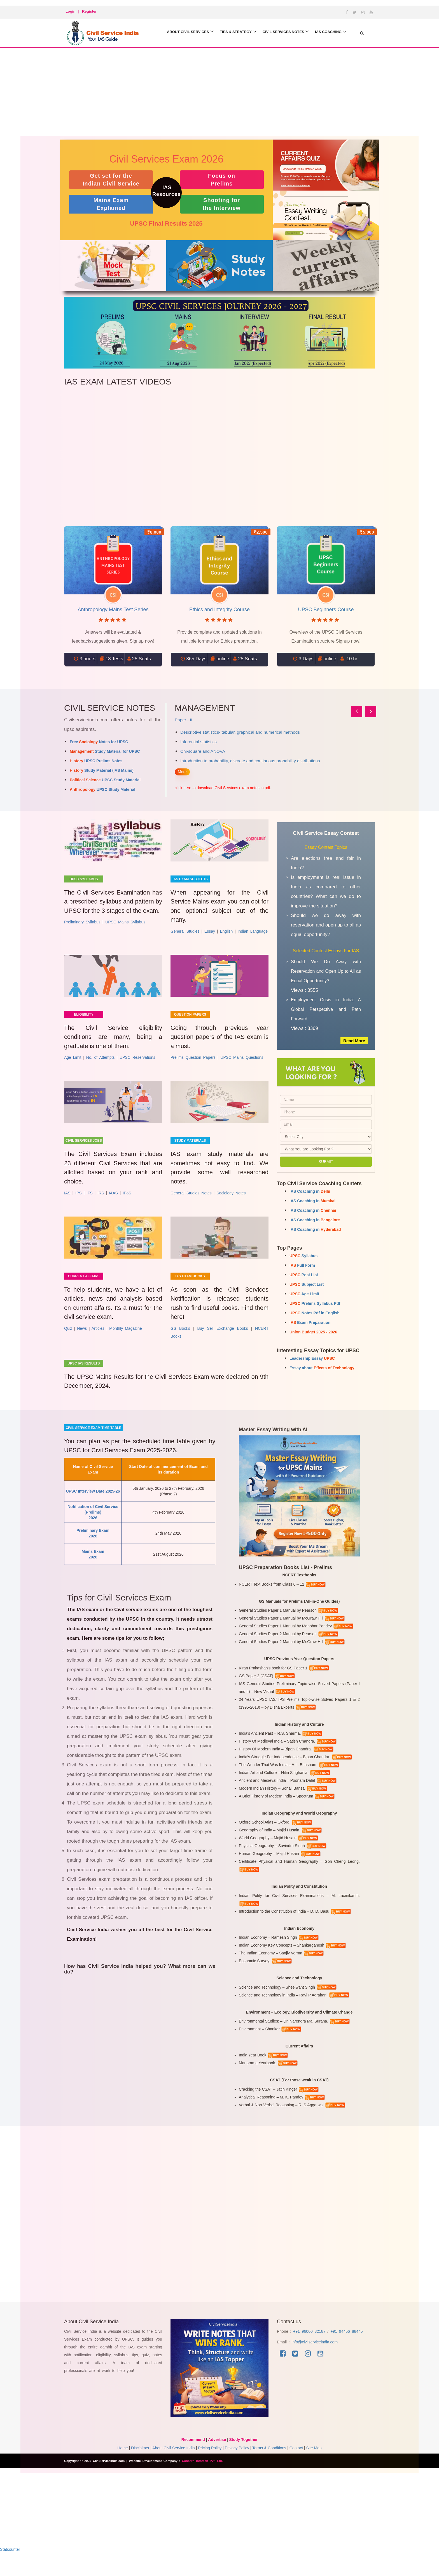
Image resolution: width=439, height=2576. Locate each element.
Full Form (302, 1265)
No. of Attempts (100, 1064)
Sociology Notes (231, 1203)
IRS (100, 1203)
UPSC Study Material (105, 780)
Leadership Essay (312, 1358)
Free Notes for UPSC (99, 742)
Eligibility (83, 1018)
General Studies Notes (191, 1203)
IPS (78, 1203)
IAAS (113, 1203)
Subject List (306, 1284)
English (226, 935)
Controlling (191, 760)
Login (70, 11)
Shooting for (221, 204)
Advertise (217, 2456)
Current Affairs (84, 1287)
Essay (209, 935)
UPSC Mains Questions (241, 1064)
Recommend (193, 2456)
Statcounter (10, 2565)
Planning (189, 741)
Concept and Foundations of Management (224, 732)
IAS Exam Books (190, 1287)
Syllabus (303, 1256)
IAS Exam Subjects (189, 879)
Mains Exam (111, 204)
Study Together (243, 2456)
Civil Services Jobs (84, 1148)
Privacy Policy (237, 2464)
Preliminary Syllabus (82, 935)
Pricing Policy (209, 2464)
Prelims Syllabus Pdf (314, 1303)
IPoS (127, 1203)
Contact (296, 2464)
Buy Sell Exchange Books (222, 1343)
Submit (326, 1161)
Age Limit (72, 1064)
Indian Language (253, 935)
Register (89, 11)
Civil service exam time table (94, 1444)
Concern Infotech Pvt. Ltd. (202, 2477)
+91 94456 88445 (346, 2347)
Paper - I (184, 719)
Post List (303, 1275)
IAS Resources (166, 191)
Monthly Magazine (125, 1343)
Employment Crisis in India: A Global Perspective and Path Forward (326, 1009)
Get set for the (111, 180)
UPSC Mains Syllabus (125, 935)
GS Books (180, 1343)
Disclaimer (140, 2464)
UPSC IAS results (83, 1378)
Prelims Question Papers (193, 1064)
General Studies (185, 935)
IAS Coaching (327, 32)
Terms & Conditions (269, 2464)
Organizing (191, 751)
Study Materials (190, 1148)
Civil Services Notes (279, 32)
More (182, 772)
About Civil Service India (174, 2464)
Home (122, 2464)
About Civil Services (177, 32)
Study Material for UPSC (105, 751)
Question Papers (190, 1018)
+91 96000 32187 (310, 2347)
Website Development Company (154, 2477)
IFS (90, 1203)
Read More (353, 1040)
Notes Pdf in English (314, 1313)
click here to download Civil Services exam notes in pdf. (223, 788)
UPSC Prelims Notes (96, 761)
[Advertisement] (219, 97)
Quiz (68, 1343)
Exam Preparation (309, 1322)
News (82, 1343)
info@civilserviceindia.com (315, 2358)
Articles (98, 1343)
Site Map (313, 2464)
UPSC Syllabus (83, 879)
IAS (67, 1203)
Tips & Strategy (228, 32)
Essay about (321, 1368)
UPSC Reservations (137, 1064)
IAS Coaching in (309, 1191)
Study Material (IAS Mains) (102, 770)
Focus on (221, 180)
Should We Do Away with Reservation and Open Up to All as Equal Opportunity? (326, 971)
